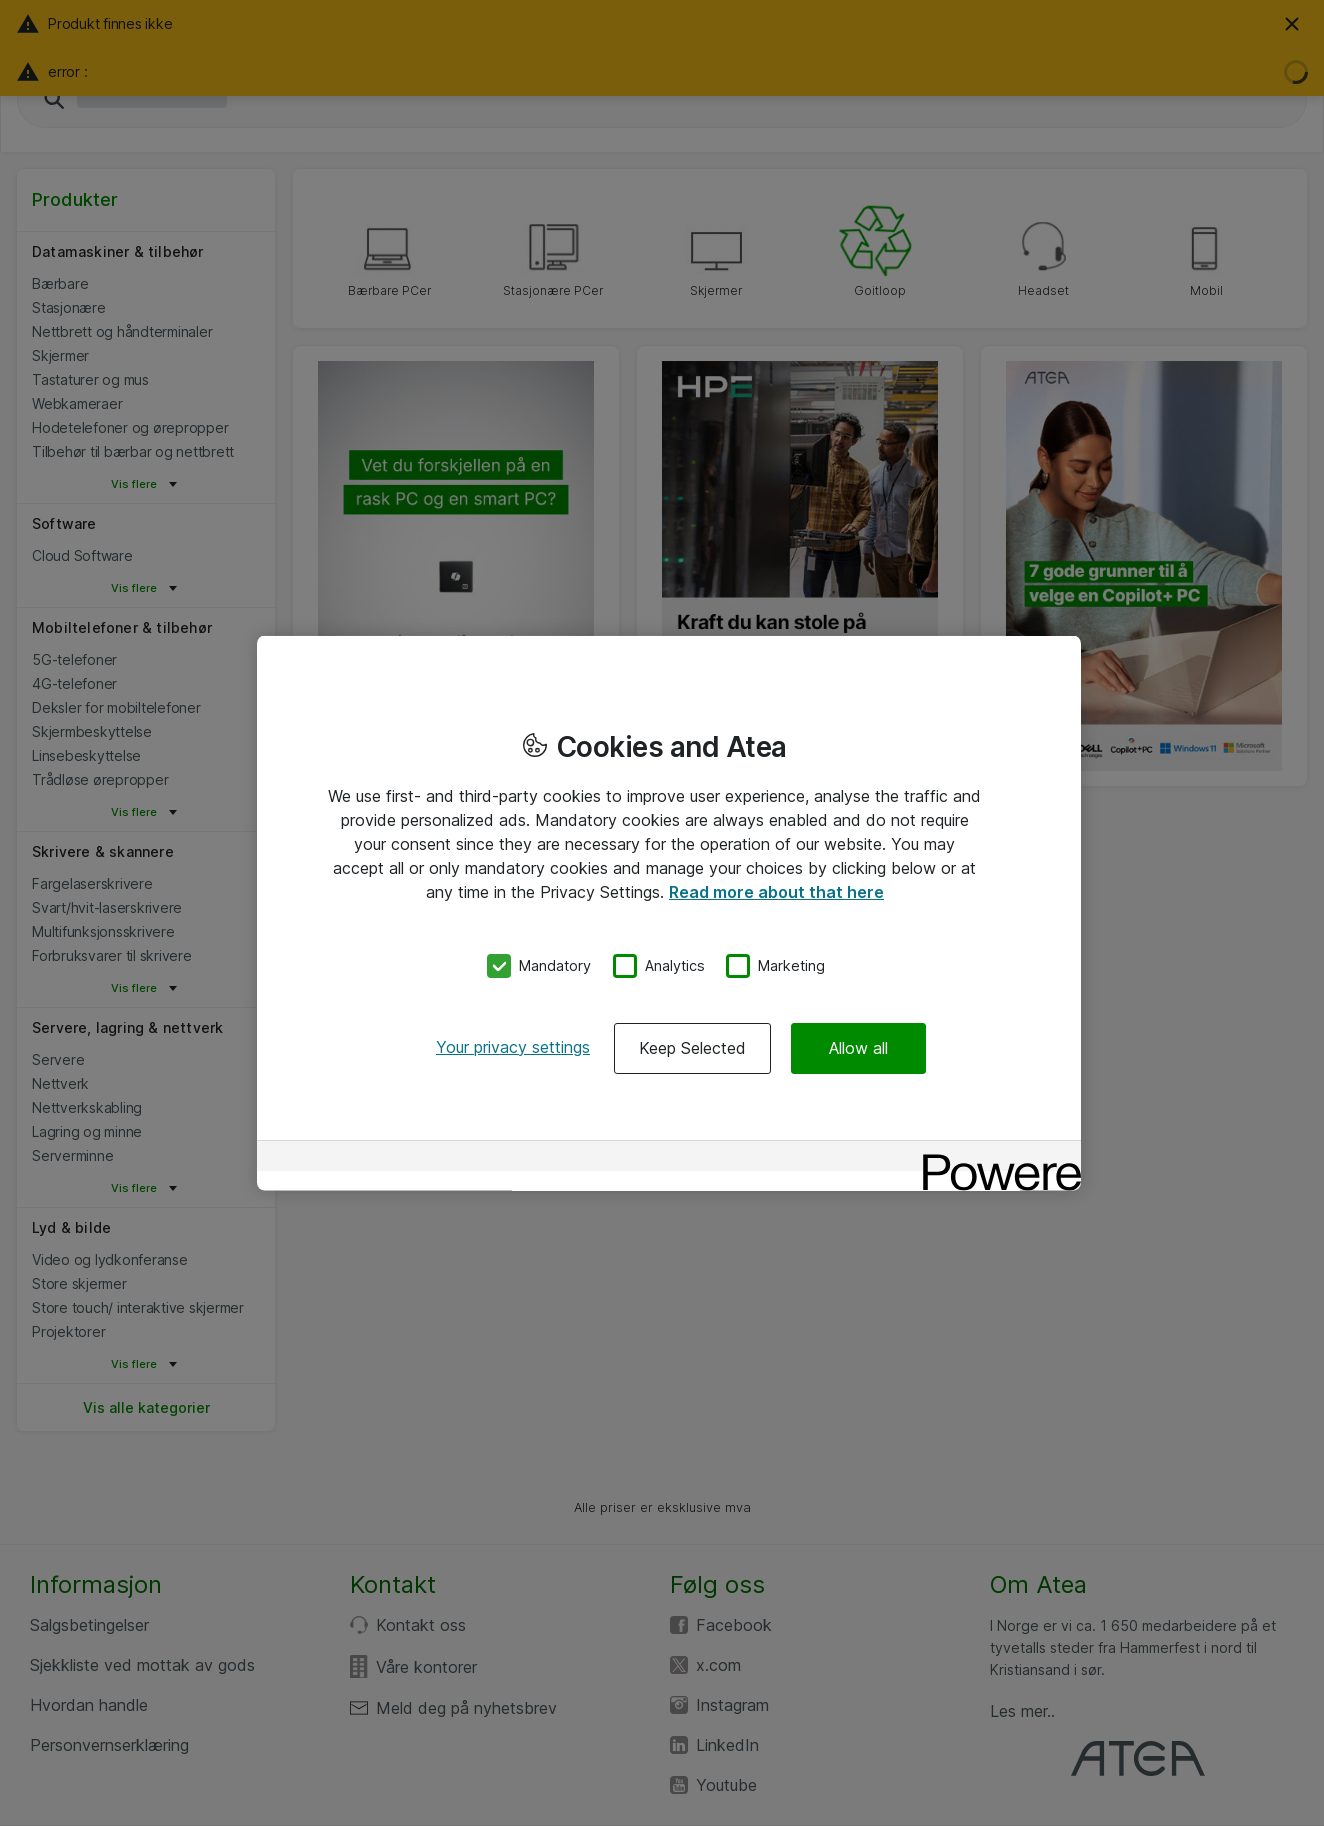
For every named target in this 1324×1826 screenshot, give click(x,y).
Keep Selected (692, 1047)
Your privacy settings (513, 1046)
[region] (669, 913)
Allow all (858, 1047)
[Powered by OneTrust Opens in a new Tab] (995, 1157)
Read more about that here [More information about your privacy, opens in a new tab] (776, 892)
